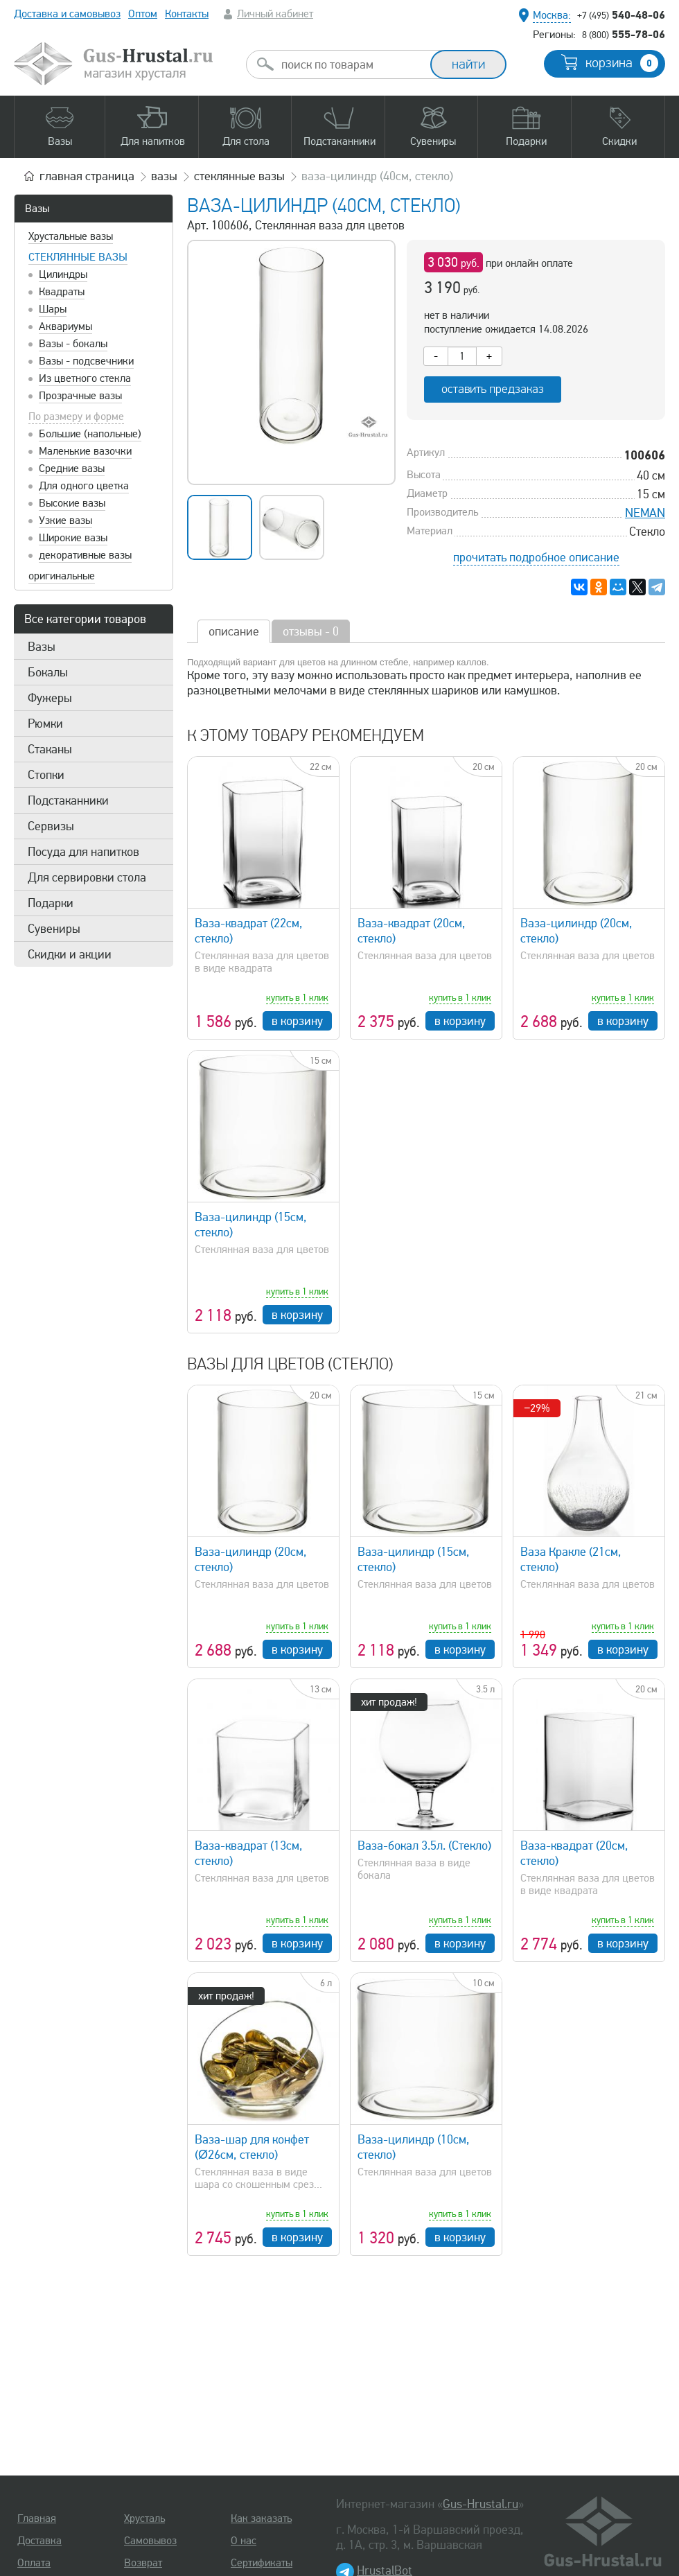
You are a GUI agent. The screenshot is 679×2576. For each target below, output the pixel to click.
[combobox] (350, 64)
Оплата (34, 2563)
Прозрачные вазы (80, 396)
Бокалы (48, 672)
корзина (621, 63)
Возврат (143, 2563)
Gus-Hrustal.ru (480, 2504)
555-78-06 (623, 34)
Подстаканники (68, 800)
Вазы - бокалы (73, 344)
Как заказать (261, 2518)
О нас (243, 2541)
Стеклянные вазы (77, 257)
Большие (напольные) (90, 434)
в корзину (297, 1020)
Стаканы (50, 749)
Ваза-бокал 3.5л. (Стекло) (424, 1845)
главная (86, 176)
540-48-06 (621, 14)
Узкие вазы (65, 520)
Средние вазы (72, 468)
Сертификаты (261, 2563)
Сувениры (54, 928)
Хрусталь (144, 2518)
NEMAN (645, 512)
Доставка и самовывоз (67, 14)
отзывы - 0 (311, 631)
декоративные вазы (85, 555)
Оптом (142, 14)
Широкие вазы (73, 538)
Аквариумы (65, 326)
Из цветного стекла (85, 378)
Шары (53, 309)
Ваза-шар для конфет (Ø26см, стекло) (252, 2147)
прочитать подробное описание (536, 557)
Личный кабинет (275, 14)
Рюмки (45, 723)
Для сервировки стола (87, 877)
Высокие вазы (72, 503)
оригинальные (61, 576)
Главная (36, 2518)
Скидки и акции (70, 954)
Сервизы (51, 826)
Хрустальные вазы (70, 236)
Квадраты (62, 292)
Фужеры (50, 698)
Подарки (50, 903)
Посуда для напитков (83, 851)
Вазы (37, 209)
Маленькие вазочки (85, 451)
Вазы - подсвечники (86, 361)
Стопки (46, 774)
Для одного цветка (84, 486)
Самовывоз (150, 2541)
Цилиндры (63, 274)
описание (234, 631)
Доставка (39, 2541)
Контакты (187, 14)
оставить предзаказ (492, 389)
